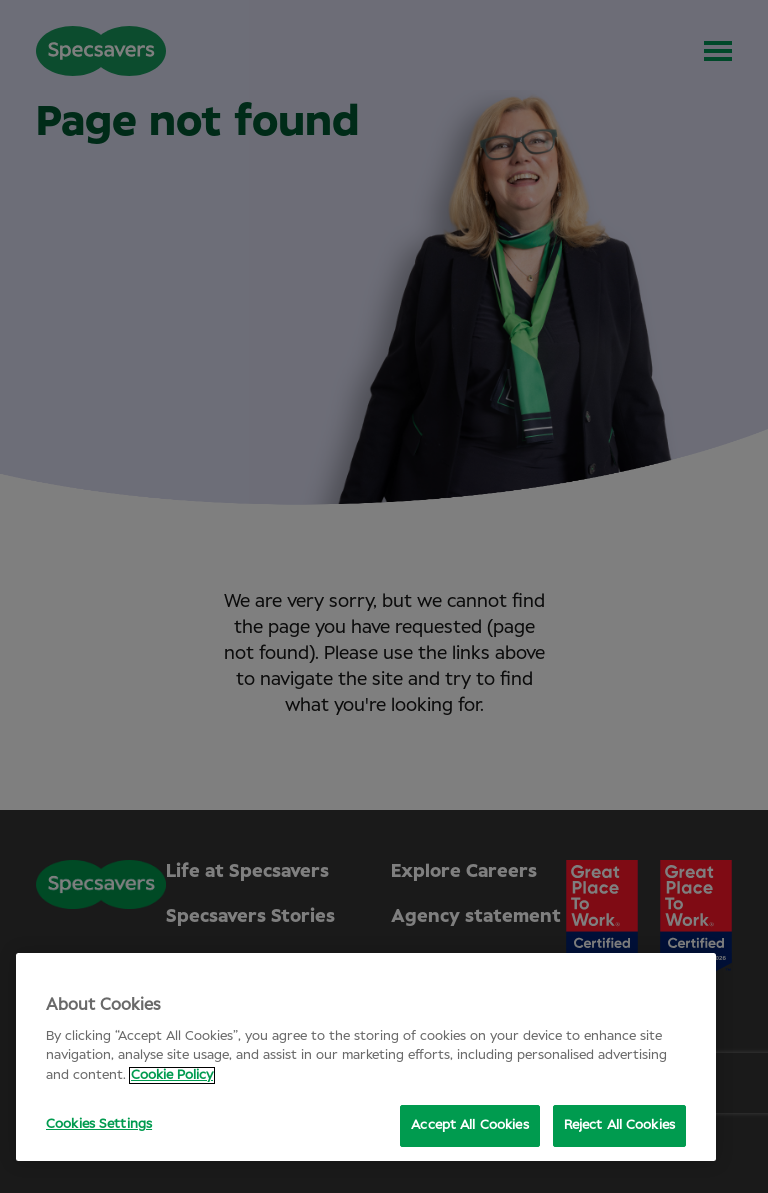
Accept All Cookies (469, 1125)
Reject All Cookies (619, 1125)
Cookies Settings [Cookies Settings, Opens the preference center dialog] (99, 1124)
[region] (366, 1057)
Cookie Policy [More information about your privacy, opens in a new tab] (172, 1075)
